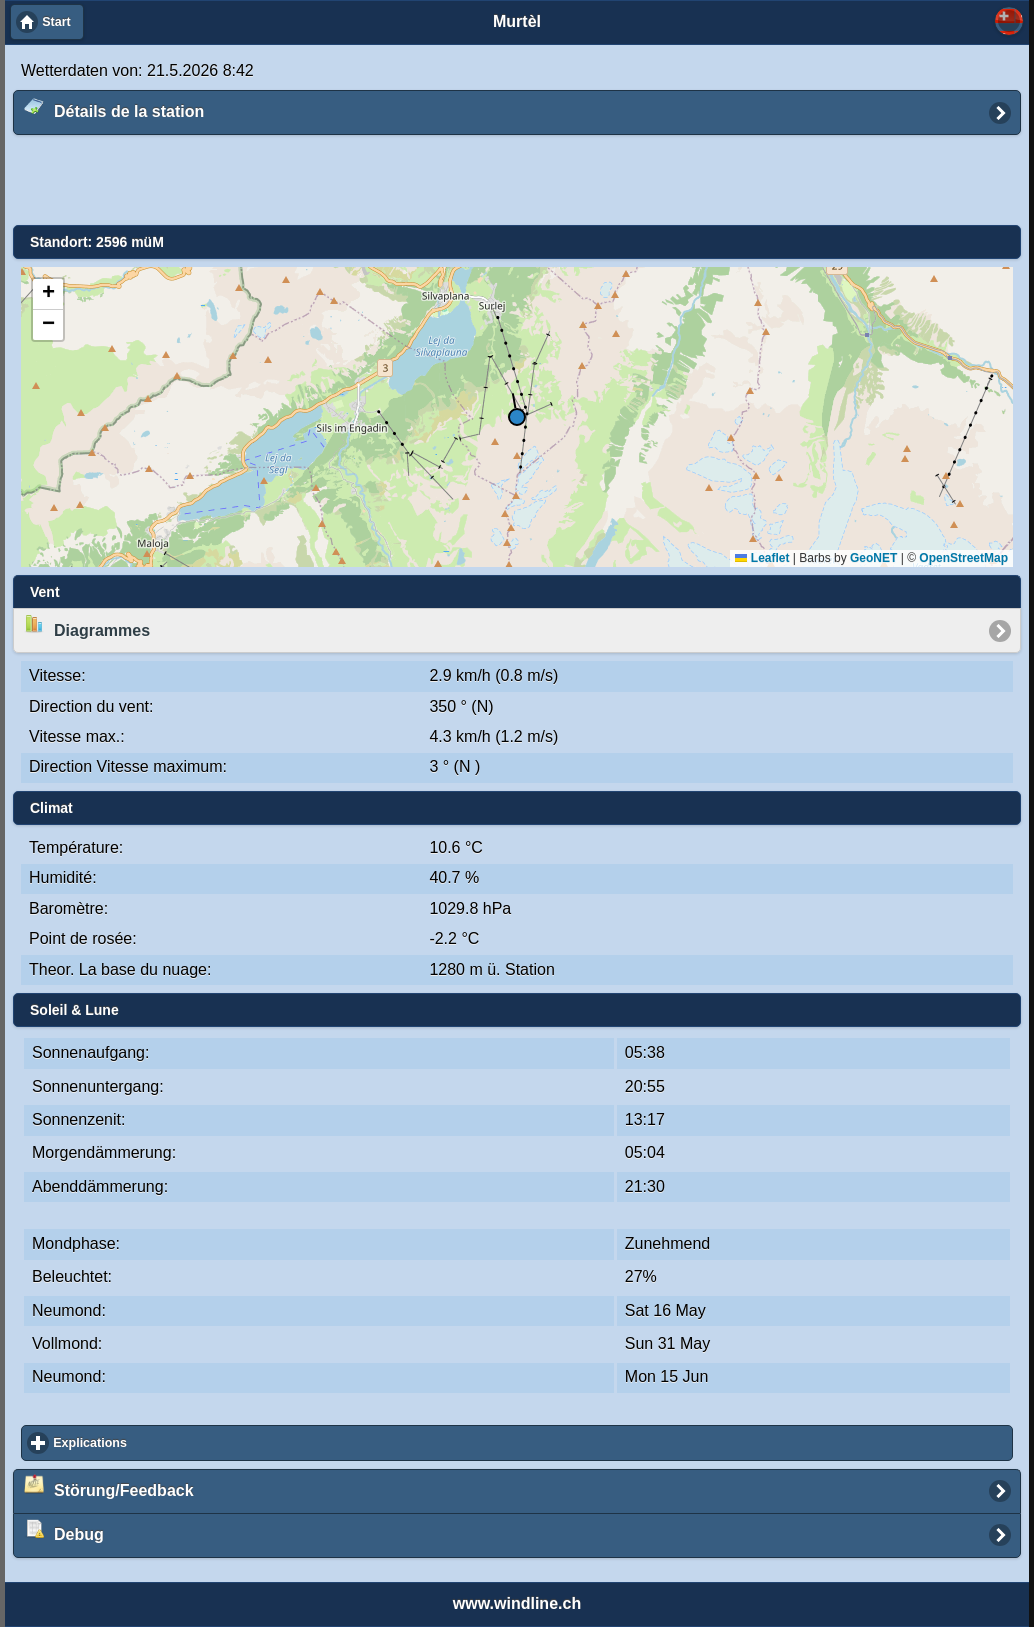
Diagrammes (87, 626)
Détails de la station (114, 108)
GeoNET (873, 558)
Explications (163, 1442)
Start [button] (56, 22)
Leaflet (762, 558)
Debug (64, 1531)
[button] (517, 419)
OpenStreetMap (963, 558)
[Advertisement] (502, 181)
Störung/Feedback (109, 1486)
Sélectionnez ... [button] (1009, 21)
